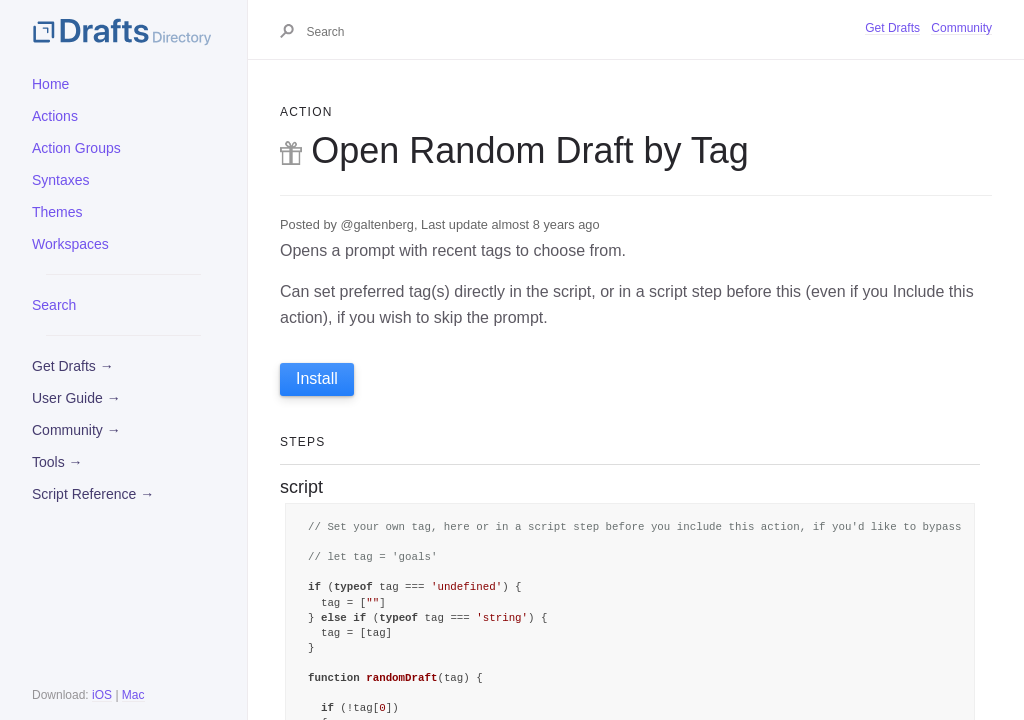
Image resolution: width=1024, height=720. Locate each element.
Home (50, 84)
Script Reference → (93, 494)
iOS (102, 695)
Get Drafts (892, 28)
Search (54, 305)
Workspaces (70, 244)
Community (961, 28)
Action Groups (76, 148)
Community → (76, 430)
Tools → (57, 462)
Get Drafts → (73, 366)
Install (317, 378)
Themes (57, 212)
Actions (55, 116)
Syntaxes (61, 180)
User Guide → (76, 398)
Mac (133, 695)
